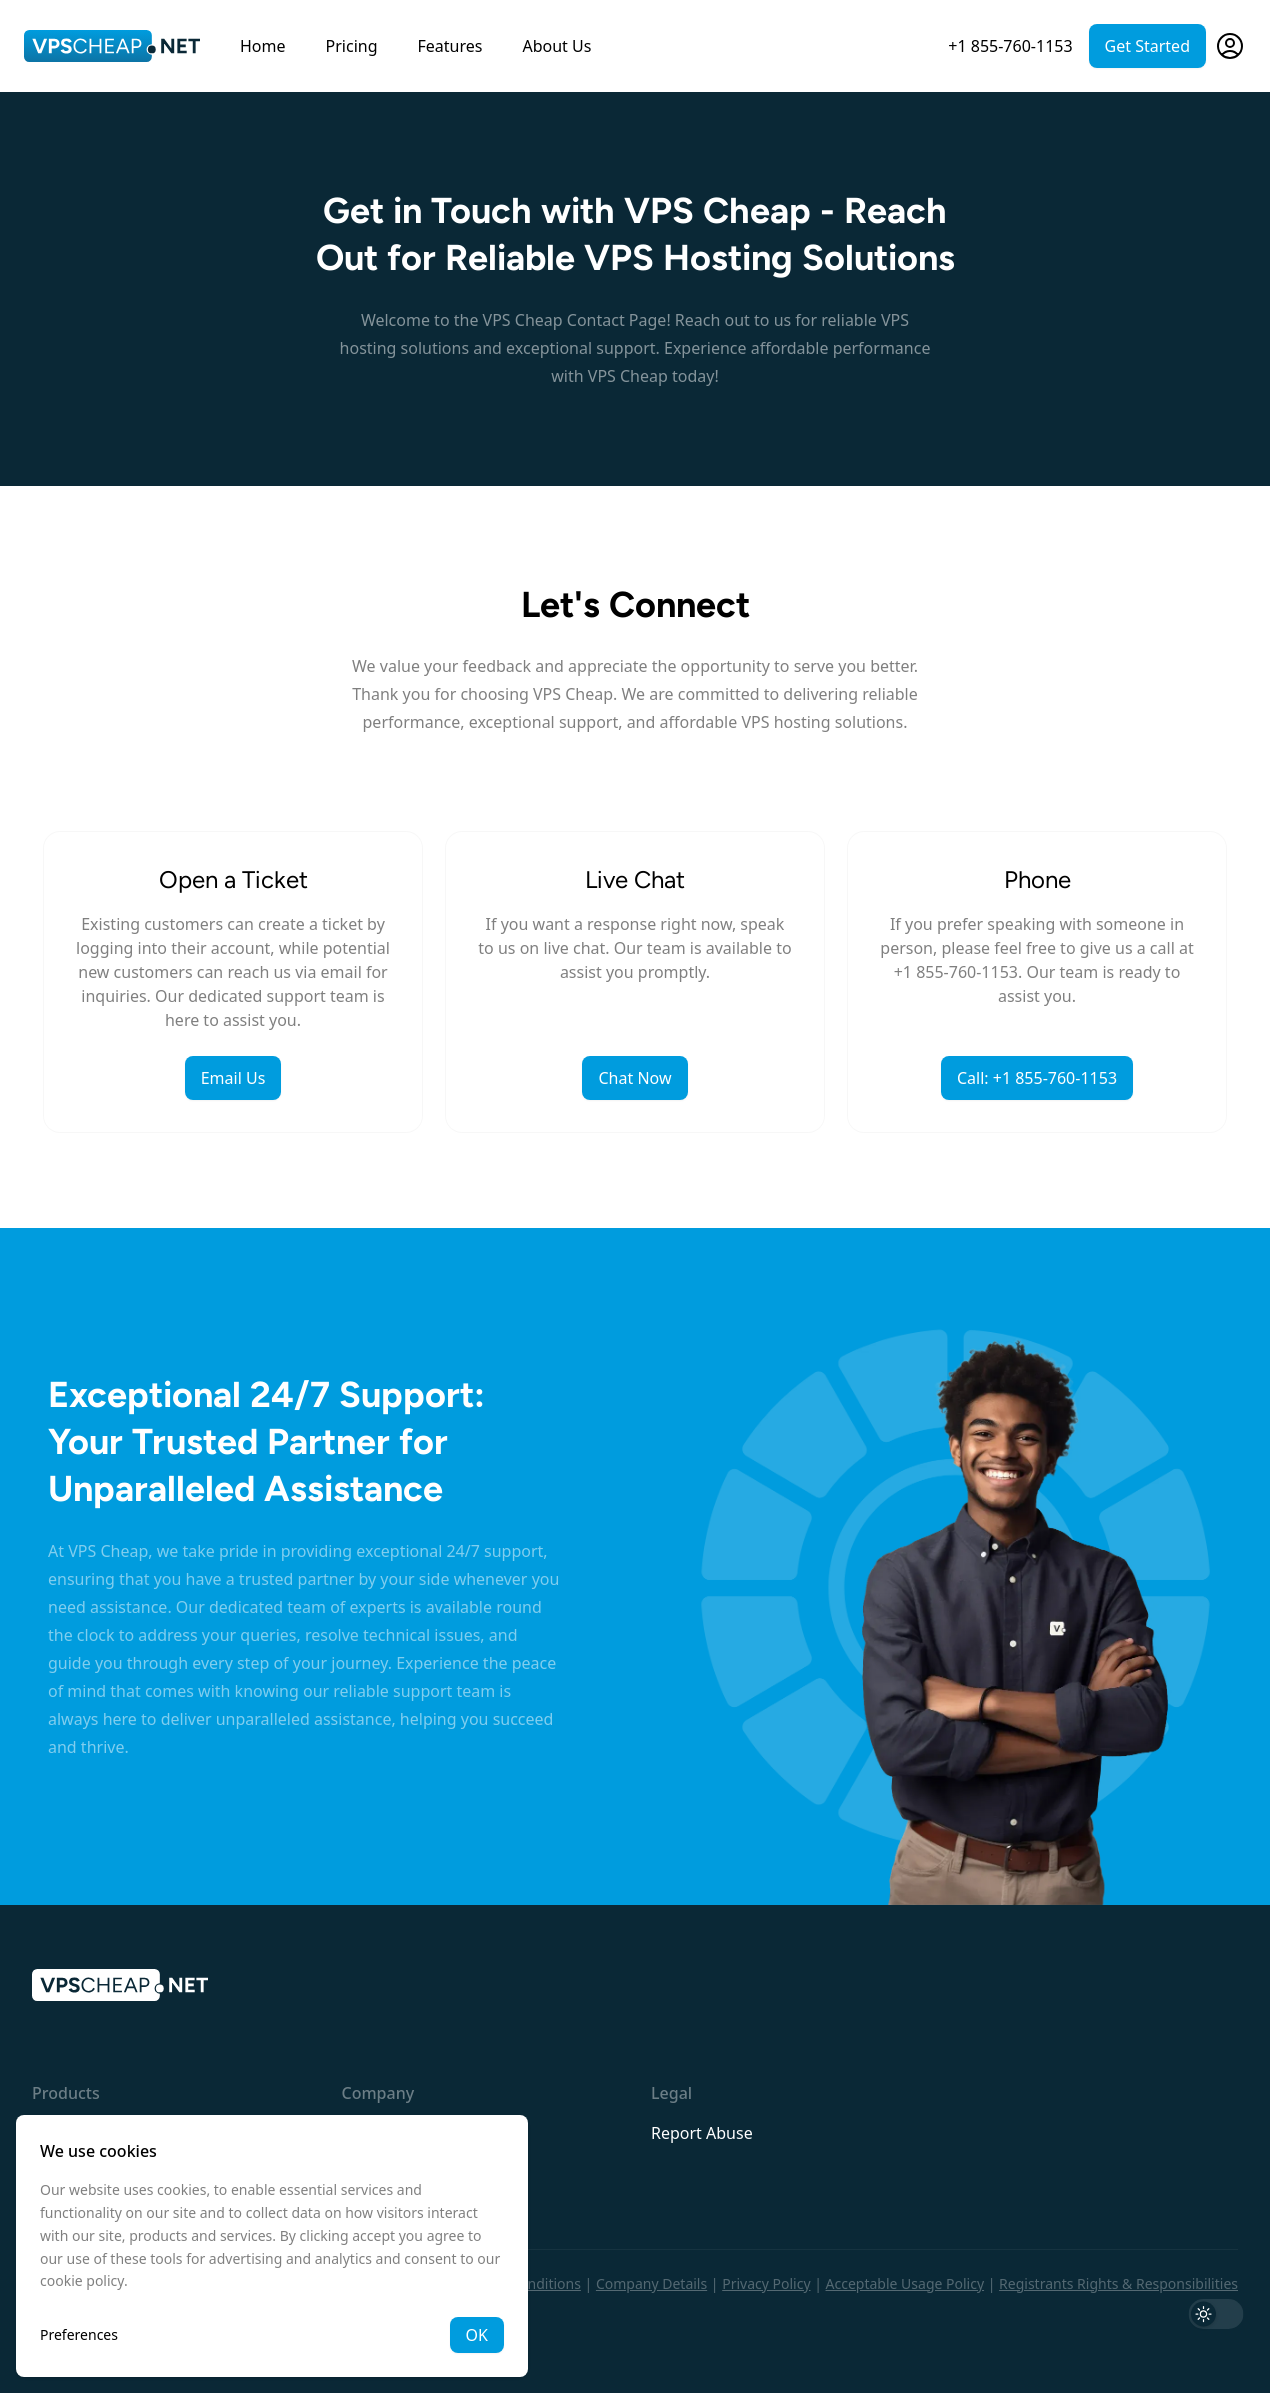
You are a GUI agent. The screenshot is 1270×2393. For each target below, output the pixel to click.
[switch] (1216, 2314)
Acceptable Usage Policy (905, 2283)
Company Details (651, 2283)
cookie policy (82, 2280)
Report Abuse (702, 2133)
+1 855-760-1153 (1010, 46)
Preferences (79, 2334)
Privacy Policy (766, 2283)
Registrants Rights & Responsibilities (1118, 2283)
